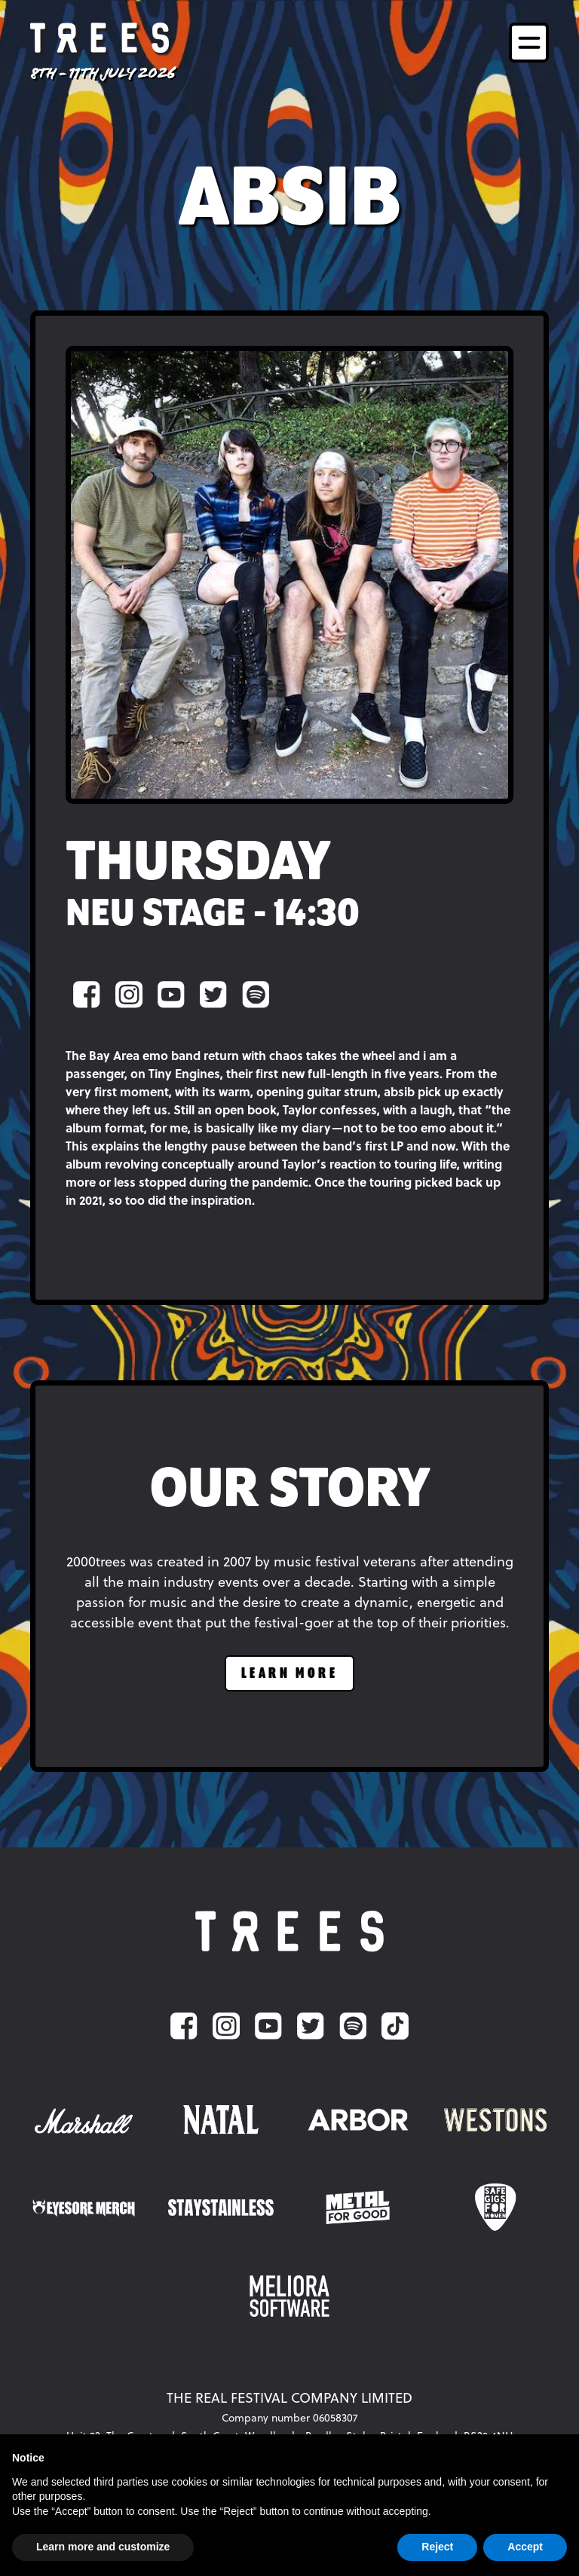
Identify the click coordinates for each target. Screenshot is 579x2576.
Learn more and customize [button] (103, 2547)
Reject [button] (437, 2547)
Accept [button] (525, 2547)
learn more (289, 1673)
